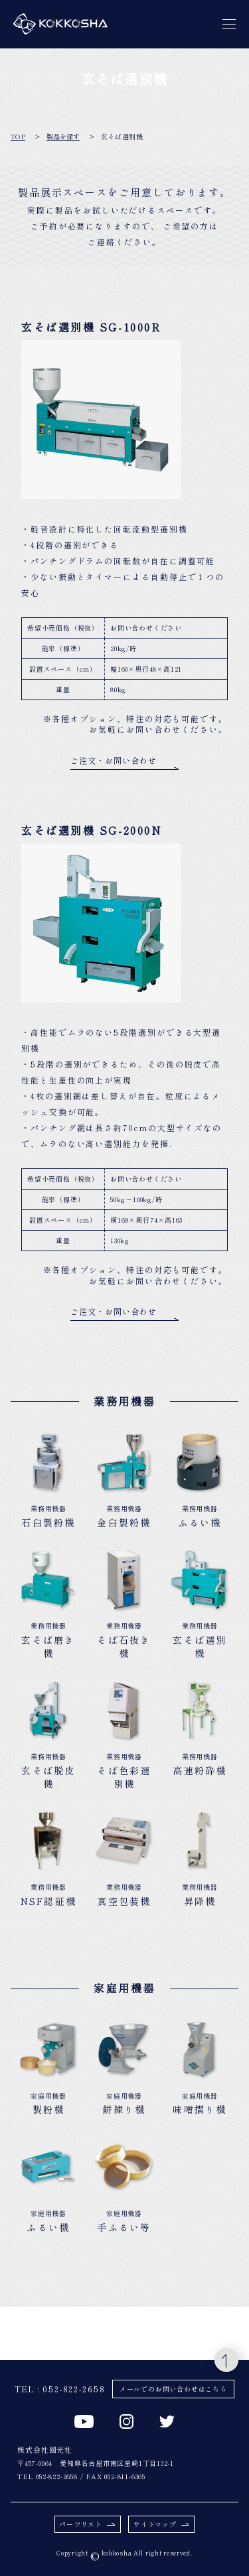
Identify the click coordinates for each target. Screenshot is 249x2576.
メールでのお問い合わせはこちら (173, 2389)
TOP (18, 136)
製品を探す (63, 136)
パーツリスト (86, 2524)
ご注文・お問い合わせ (124, 762)
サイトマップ (161, 2524)
